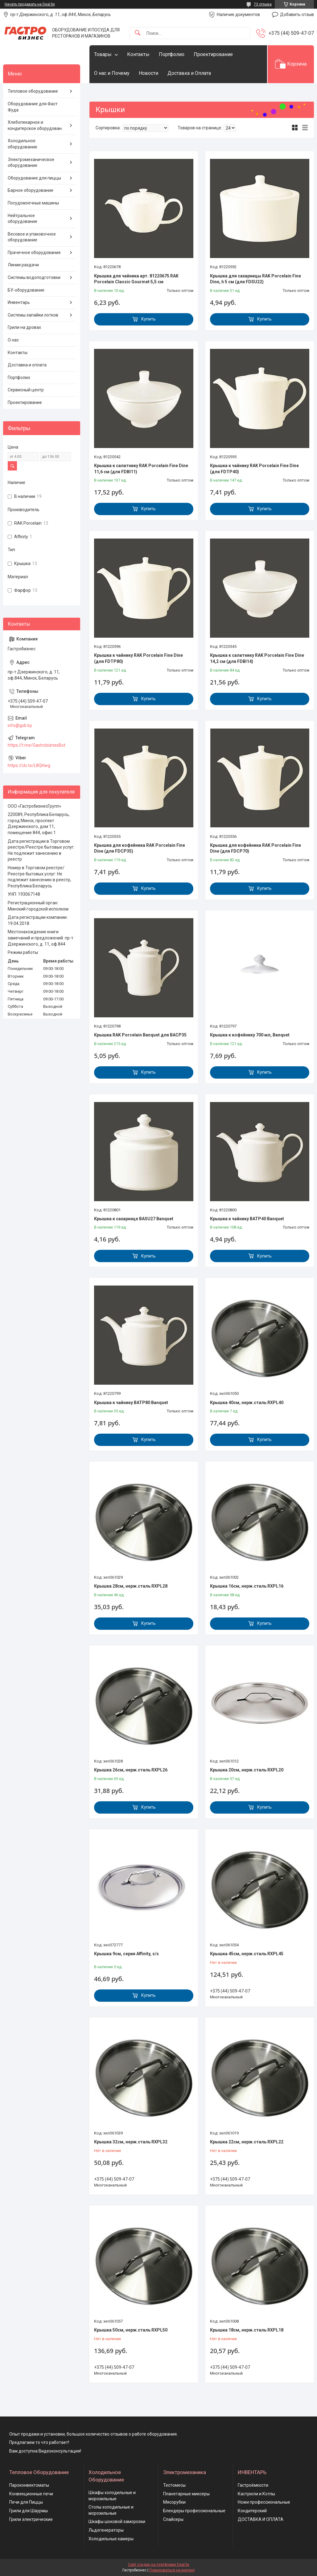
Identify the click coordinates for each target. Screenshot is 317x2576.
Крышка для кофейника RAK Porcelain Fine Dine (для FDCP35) (139, 848)
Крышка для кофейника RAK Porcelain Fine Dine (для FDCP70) (255, 848)
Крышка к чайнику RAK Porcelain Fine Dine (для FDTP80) (138, 658)
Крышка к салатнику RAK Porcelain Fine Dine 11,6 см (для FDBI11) (141, 468)
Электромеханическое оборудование (31, 162)
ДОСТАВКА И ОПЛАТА (260, 2519)
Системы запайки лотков (33, 315)
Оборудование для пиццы (34, 178)
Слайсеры (173, 2519)
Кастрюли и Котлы (256, 2493)
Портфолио (171, 54)
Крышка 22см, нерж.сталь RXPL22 (246, 2141)
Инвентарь (19, 302)
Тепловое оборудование (33, 91)
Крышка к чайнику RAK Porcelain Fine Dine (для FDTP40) (254, 468)
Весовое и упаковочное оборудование (32, 237)
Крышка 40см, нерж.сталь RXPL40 (246, 1402)
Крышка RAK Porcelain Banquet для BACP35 (140, 1034)
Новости (148, 73)
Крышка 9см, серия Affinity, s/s (126, 1953)
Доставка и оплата (27, 364)
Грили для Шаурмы (28, 2510)
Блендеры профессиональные (194, 2510)
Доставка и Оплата (189, 73)
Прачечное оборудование (34, 252)
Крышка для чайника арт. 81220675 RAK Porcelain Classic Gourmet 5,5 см (136, 279)
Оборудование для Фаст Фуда (33, 106)
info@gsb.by (20, 725)
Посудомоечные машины (33, 202)
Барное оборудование (30, 190)
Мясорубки (174, 2502)
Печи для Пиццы (26, 2502)
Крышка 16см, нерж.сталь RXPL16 (246, 1586)
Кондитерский (252, 2510)
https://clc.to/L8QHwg (29, 765)
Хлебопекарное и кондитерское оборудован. (35, 125)
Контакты (138, 54)
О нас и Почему (112, 73)
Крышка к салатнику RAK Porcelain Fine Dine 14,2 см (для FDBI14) (257, 658)
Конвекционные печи (31, 2493)
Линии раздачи (23, 264)
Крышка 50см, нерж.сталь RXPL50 (130, 2330)
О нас (13, 339)
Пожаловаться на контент (172, 2570)
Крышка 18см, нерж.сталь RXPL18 (246, 2330)
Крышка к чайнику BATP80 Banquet (131, 1402)
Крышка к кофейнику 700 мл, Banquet (250, 1034)
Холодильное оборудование (22, 143)
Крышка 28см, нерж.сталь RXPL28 (130, 1586)
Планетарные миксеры (186, 2493)
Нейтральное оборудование (22, 218)
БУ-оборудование (26, 290)
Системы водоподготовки (34, 277)
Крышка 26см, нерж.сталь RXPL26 (130, 1769)
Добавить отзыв (297, 14)
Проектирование (213, 54)
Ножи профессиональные (264, 2502)
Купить (148, 319)
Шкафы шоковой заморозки (117, 2521)
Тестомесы (174, 2485)
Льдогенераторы (106, 2530)
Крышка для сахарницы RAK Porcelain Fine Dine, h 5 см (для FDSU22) (255, 279)
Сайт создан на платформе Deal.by (158, 2564)
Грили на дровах (24, 327)
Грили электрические (31, 2519)
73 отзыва (263, 4)
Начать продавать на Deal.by (30, 4)
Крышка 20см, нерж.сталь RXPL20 (246, 1769)
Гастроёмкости (253, 2485)
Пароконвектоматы (29, 2485)
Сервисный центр (26, 389)
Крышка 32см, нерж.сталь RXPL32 (130, 2141)
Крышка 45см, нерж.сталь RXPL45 (246, 1953)
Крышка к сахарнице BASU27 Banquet (133, 1218)
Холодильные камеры (111, 2538)
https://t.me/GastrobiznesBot (36, 745)
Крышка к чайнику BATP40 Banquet (247, 1218)
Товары (103, 54)
